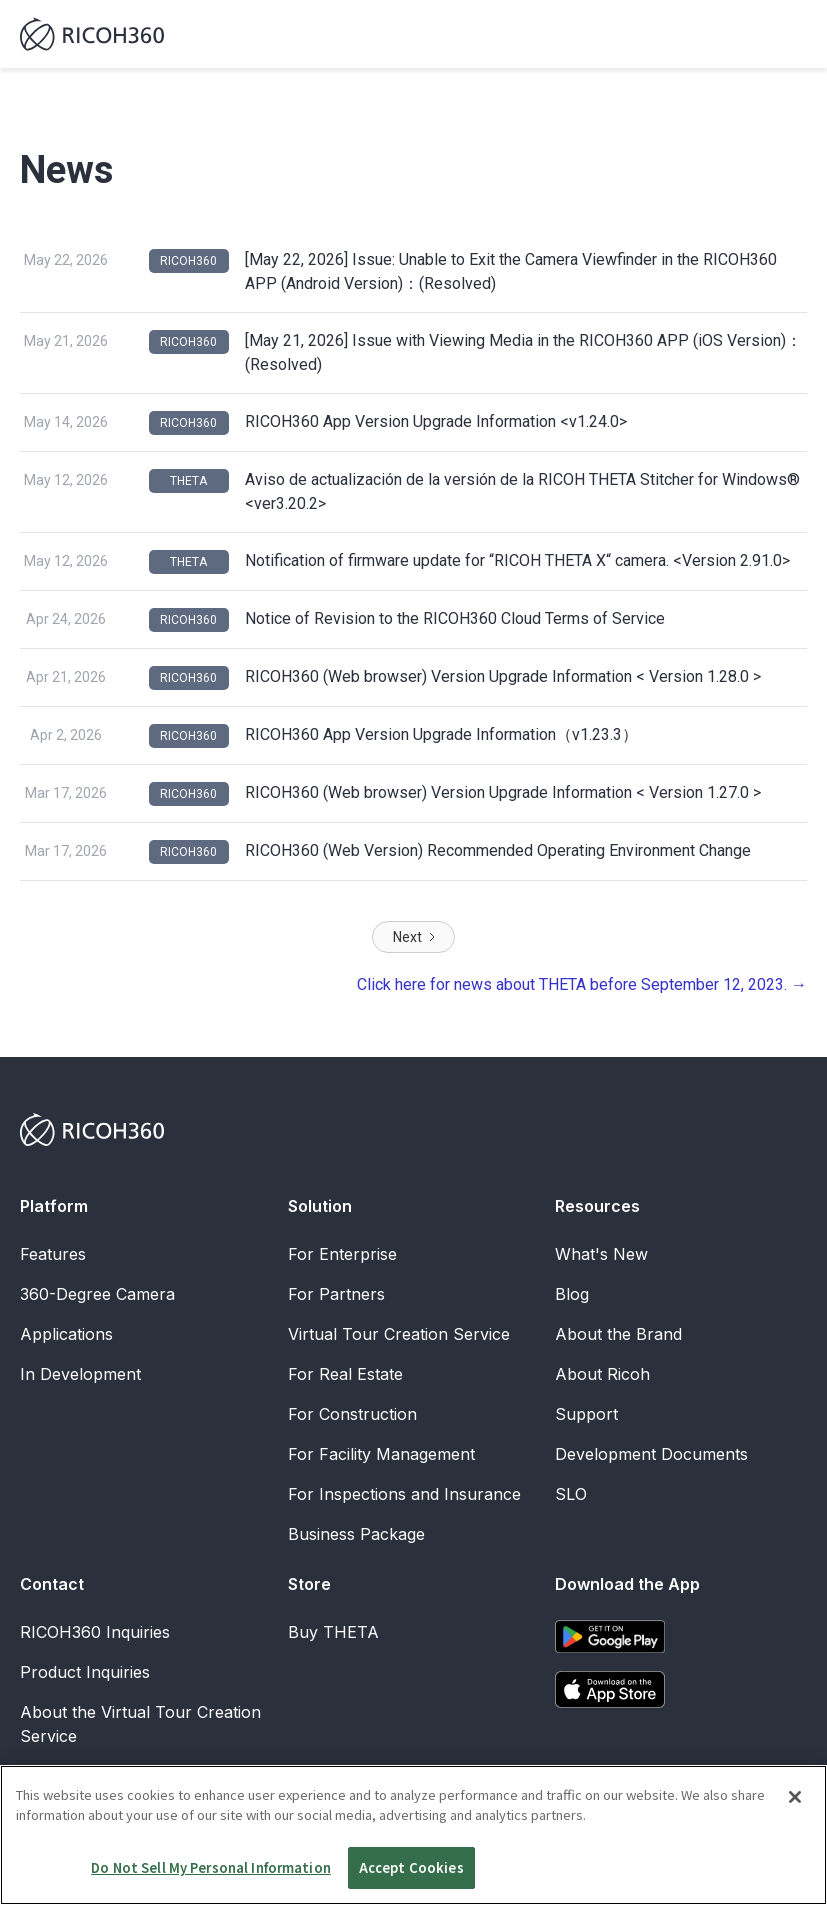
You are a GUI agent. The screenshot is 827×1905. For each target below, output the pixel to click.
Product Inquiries (85, 1672)
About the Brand (618, 1334)
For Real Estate (345, 1374)
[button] (789, 34)
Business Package (356, 1534)
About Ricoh (602, 1374)
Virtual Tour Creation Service (399, 1334)
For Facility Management (381, 1454)
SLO (571, 1494)
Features (53, 1254)
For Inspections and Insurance (404, 1494)
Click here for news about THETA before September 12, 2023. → (582, 984)
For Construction (352, 1414)
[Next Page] (413, 937)
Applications (66, 1334)
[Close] (795, 1844)
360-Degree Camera (97, 1294)
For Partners (336, 1294)
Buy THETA (333, 1632)
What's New (601, 1254)
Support (586, 1414)
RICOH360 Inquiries (95, 1632)
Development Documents (651, 1454)
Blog (572, 1294)
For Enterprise (342, 1254)
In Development (80, 1374)
